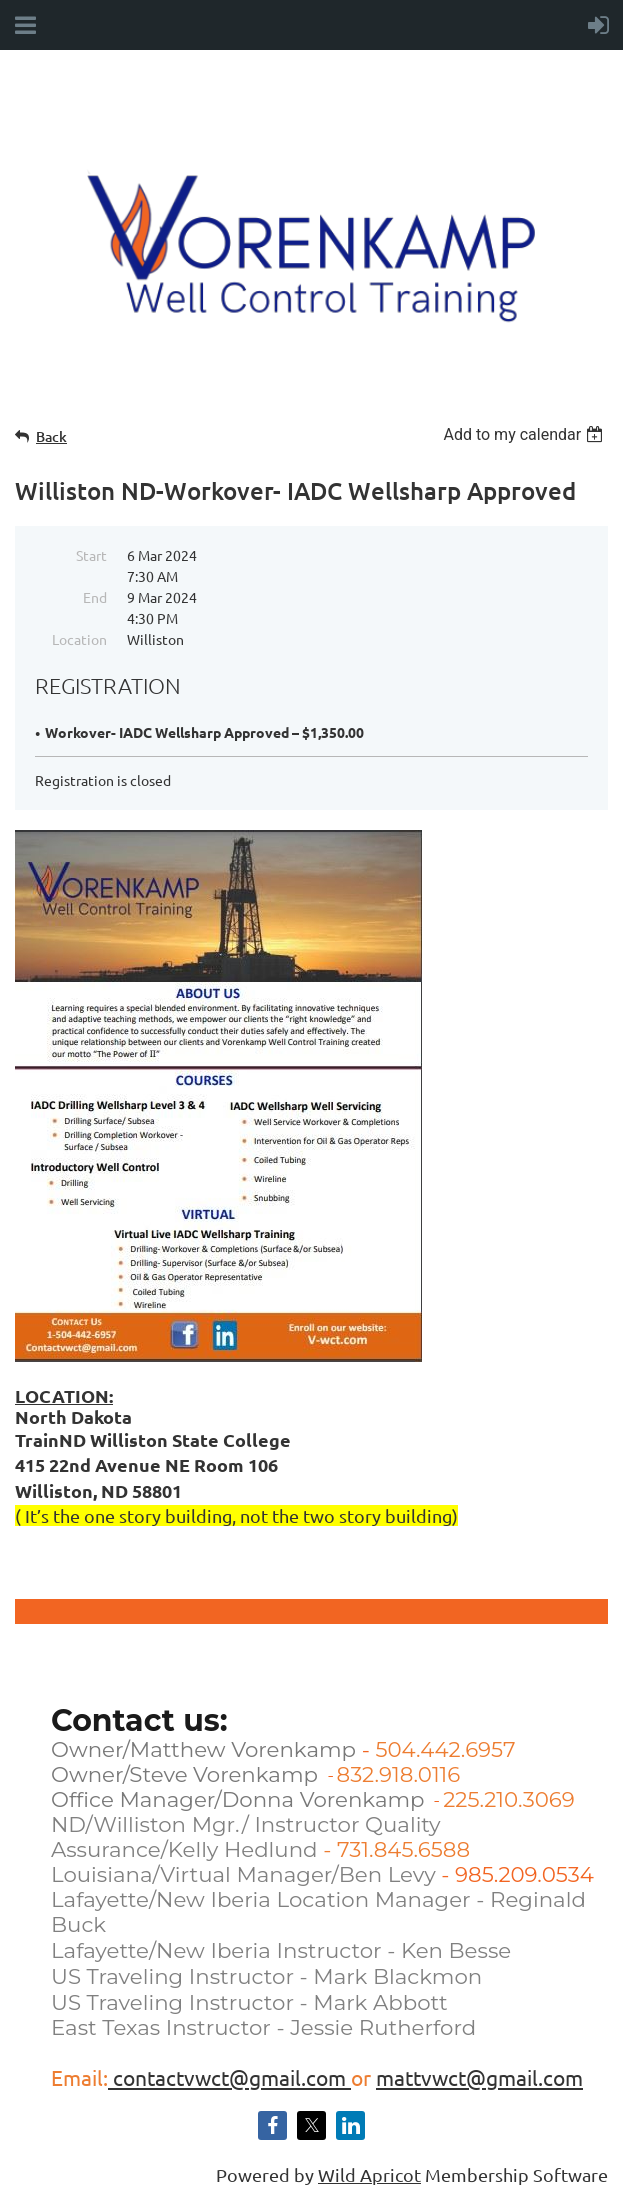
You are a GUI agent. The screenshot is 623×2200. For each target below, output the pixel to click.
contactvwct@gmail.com (229, 2077)
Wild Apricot (369, 2174)
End (95, 597)
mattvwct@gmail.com (479, 2077)
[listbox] (525, 434)
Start (91, 555)
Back (51, 436)
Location (79, 639)
